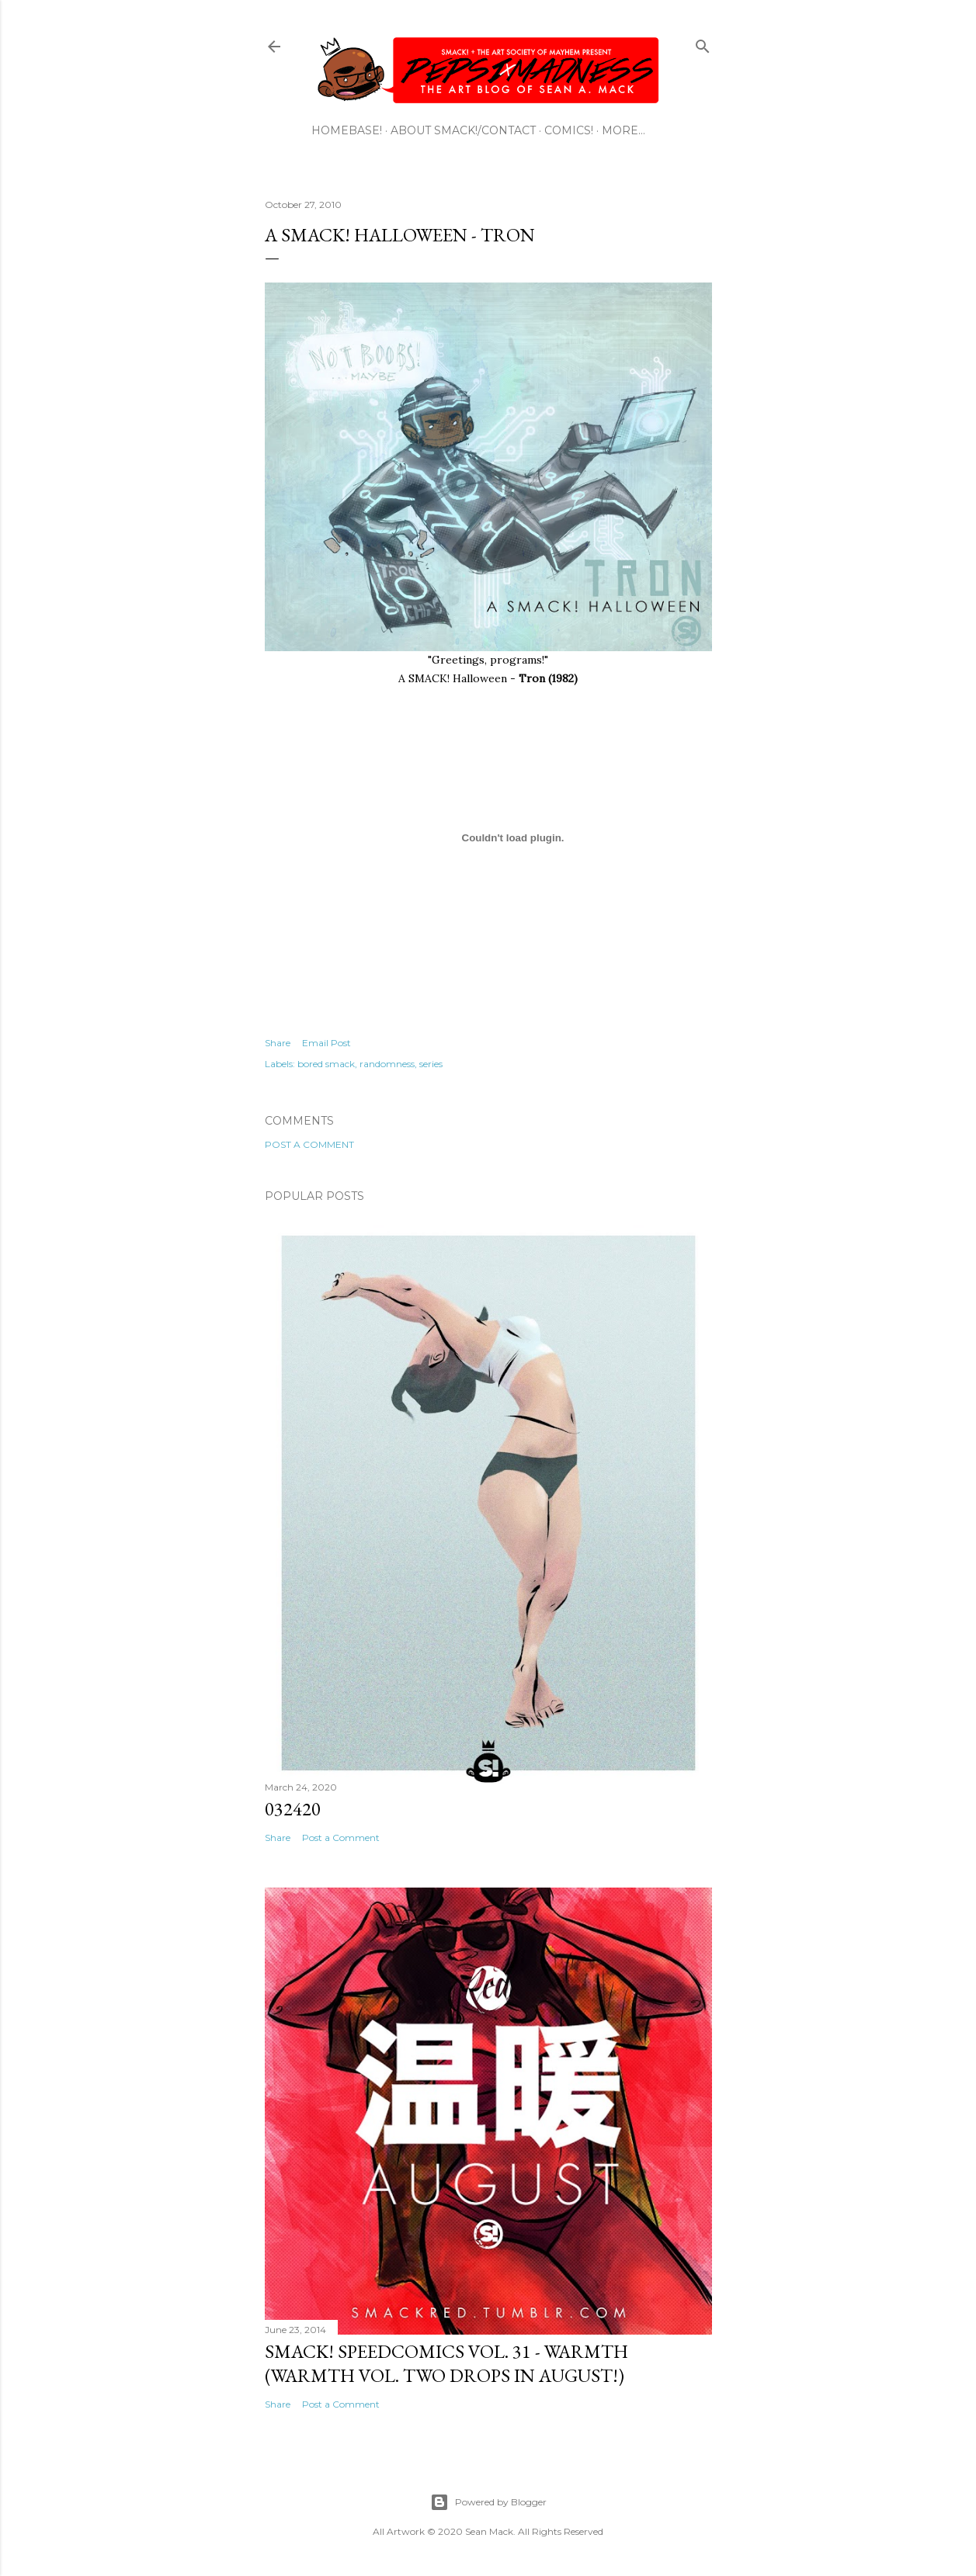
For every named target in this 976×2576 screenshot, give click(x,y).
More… (623, 130)
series (431, 1064)
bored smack (326, 1064)
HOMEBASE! (346, 130)
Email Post (326, 1043)
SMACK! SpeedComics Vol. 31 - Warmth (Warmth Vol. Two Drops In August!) (446, 2363)
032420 (293, 1809)
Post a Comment (309, 1144)
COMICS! (568, 130)
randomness (387, 1064)
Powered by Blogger (488, 2502)
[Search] (702, 43)
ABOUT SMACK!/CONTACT (463, 130)
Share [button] (277, 1043)
